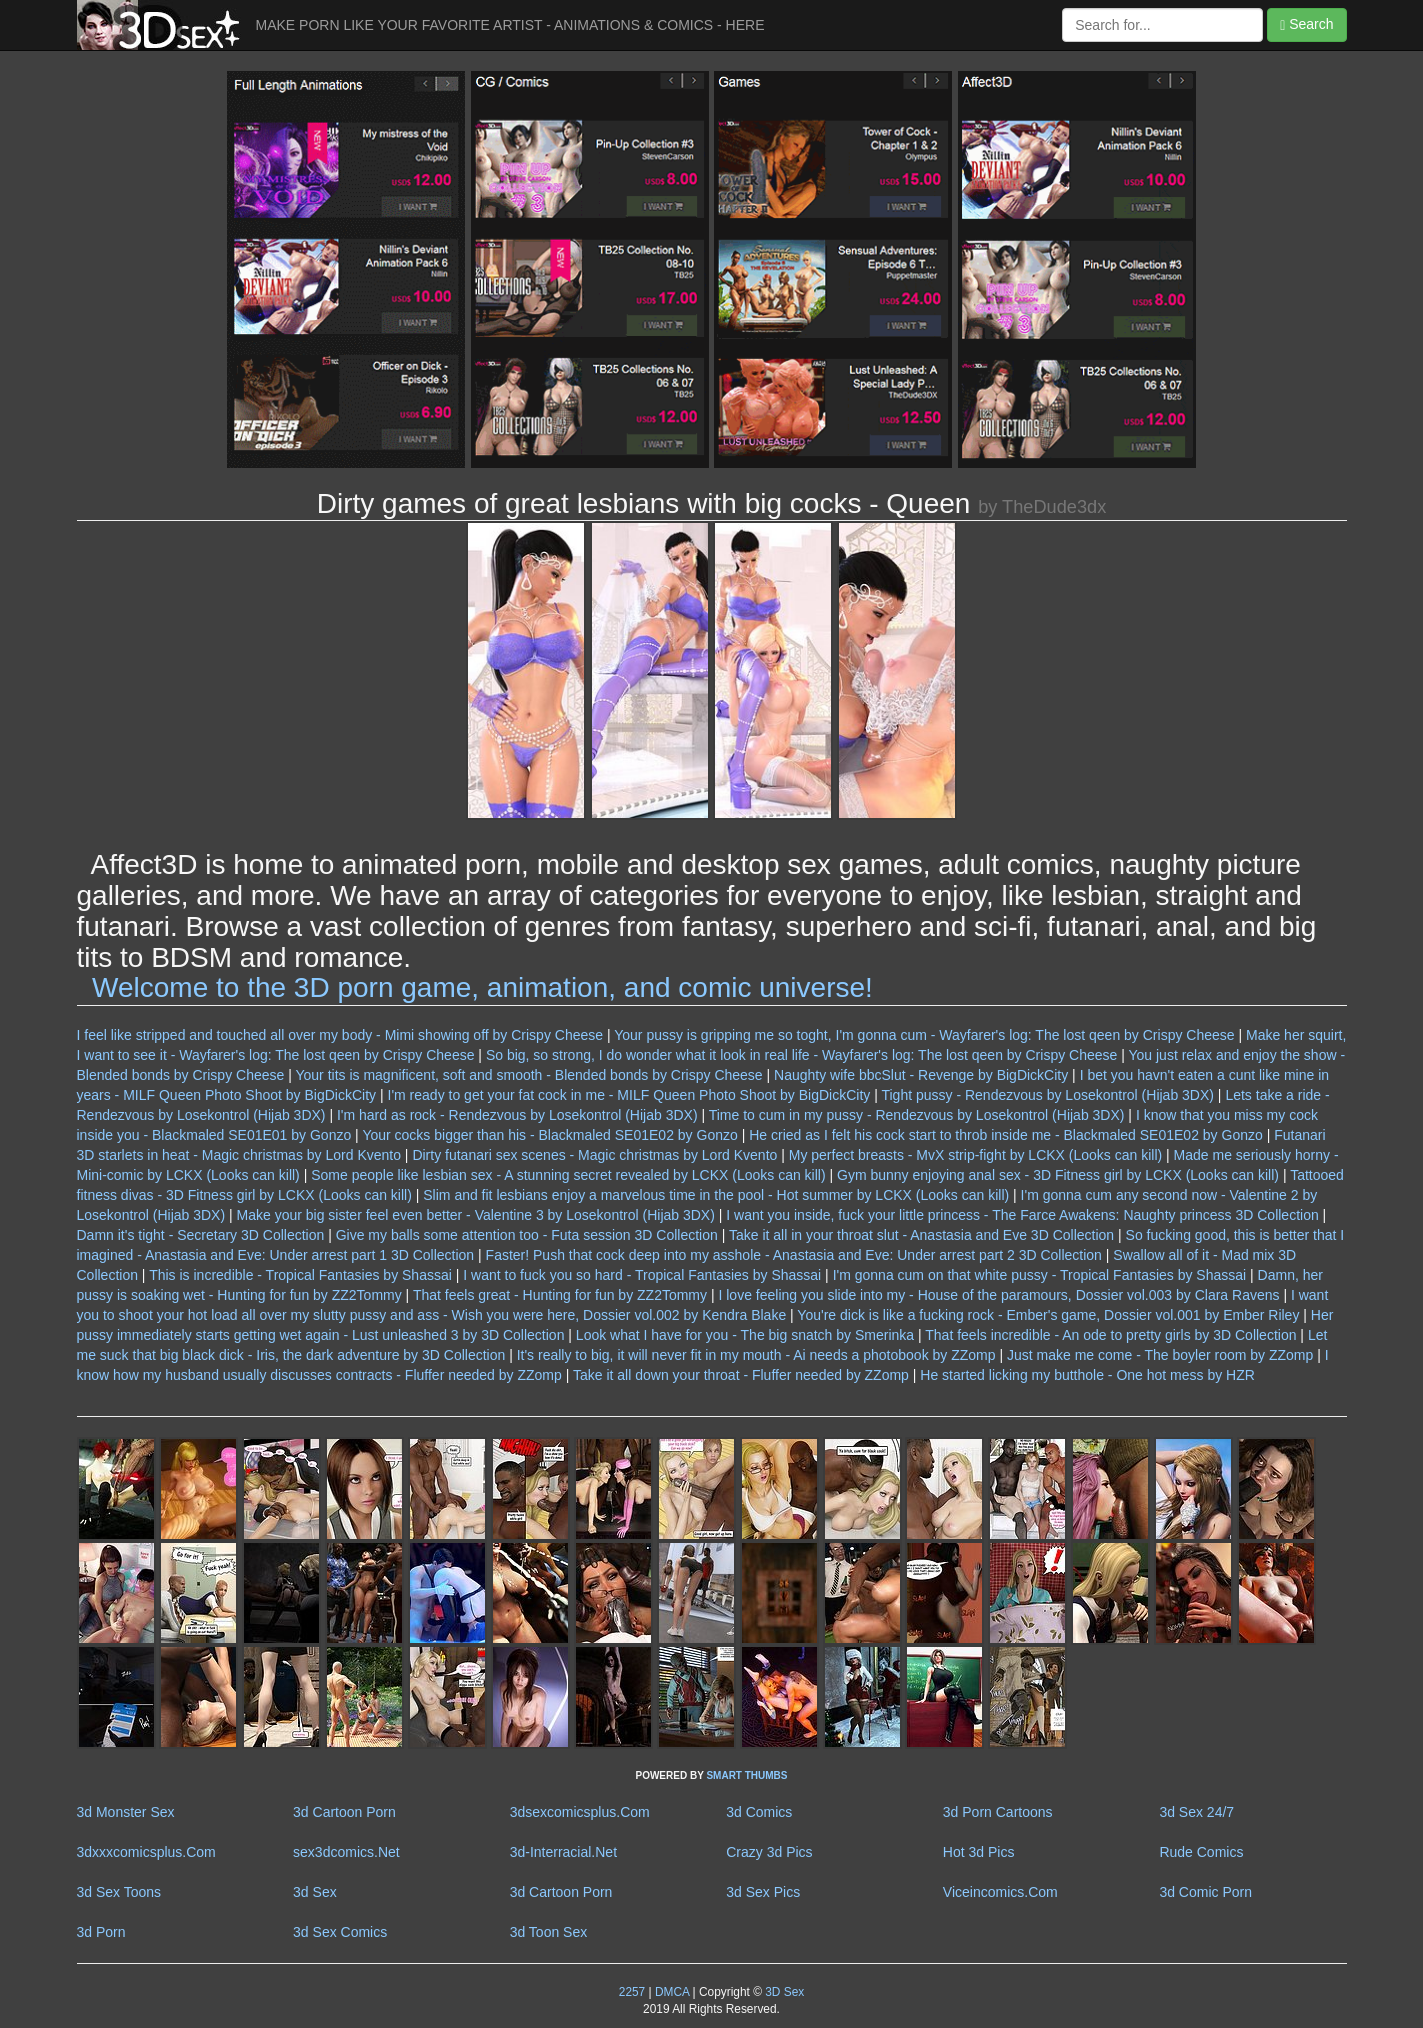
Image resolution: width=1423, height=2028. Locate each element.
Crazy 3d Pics (769, 1852)
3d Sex (315, 1892)
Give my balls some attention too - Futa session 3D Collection (527, 1235)
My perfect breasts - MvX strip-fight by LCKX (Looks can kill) (975, 1155)
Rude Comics (1201, 1852)
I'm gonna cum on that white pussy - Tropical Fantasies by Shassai (1040, 1275)
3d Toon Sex (549, 1932)
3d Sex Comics (340, 1932)
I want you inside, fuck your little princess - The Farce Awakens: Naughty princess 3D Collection (1022, 1215)
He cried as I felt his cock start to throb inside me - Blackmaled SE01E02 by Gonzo (1006, 1135)
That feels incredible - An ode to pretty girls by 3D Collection (1110, 1335)
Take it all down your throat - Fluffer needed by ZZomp (741, 1375)
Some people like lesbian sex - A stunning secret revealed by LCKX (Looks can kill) (568, 1175)
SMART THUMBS (746, 1775)
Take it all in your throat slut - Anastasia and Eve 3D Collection (921, 1235)
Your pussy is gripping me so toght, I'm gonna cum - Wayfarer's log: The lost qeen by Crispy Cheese (924, 1035)
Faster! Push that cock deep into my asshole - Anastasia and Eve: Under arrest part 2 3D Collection (794, 1255)
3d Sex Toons (119, 1892)
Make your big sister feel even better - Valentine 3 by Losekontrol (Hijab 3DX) (476, 1215)
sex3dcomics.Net (346, 1852)
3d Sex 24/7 (1196, 1812)
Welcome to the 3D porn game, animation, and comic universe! (482, 987)
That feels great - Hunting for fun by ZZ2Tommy (560, 1295)
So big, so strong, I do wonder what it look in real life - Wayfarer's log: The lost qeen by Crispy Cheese (801, 1055)
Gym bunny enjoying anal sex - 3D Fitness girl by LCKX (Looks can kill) (1058, 1175)
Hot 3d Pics (979, 1852)
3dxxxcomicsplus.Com (146, 1852)
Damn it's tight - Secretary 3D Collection (201, 1235)
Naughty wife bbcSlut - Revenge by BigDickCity (921, 1075)
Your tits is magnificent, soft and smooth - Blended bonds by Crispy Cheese (528, 1075)
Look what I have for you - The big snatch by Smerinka (745, 1335)
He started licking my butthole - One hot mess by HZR (1087, 1375)
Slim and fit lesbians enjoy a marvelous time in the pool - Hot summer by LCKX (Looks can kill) (716, 1195)
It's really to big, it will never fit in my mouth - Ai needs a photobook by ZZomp (756, 1355)
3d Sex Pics (763, 1892)
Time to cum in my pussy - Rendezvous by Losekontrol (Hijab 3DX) (917, 1115)
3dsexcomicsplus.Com (580, 1812)
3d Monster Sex (126, 1812)
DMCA (672, 1992)
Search (1306, 24)
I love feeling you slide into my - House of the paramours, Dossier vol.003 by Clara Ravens (998, 1295)
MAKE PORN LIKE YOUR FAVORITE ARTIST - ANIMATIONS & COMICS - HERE (510, 25)
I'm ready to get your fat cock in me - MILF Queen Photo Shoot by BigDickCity (629, 1095)
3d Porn (101, 1932)
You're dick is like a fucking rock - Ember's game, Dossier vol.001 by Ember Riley (1048, 1315)
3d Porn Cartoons (998, 1812)
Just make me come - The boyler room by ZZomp (1160, 1355)
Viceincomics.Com (1000, 1892)
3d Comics (759, 1812)
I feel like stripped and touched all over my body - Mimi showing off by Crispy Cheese (340, 1035)
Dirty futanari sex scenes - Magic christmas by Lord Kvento (594, 1155)
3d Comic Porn (1205, 1892)
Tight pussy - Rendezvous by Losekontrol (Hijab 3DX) (1047, 1095)
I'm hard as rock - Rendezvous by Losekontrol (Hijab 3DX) (517, 1115)
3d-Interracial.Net (563, 1852)
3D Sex (783, 1992)
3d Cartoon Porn (344, 1812)
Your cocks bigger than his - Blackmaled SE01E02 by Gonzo (549, 1135)
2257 (632, 1992)
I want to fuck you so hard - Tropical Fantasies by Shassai (642, 1275)
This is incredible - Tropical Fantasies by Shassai (300, 1275)
